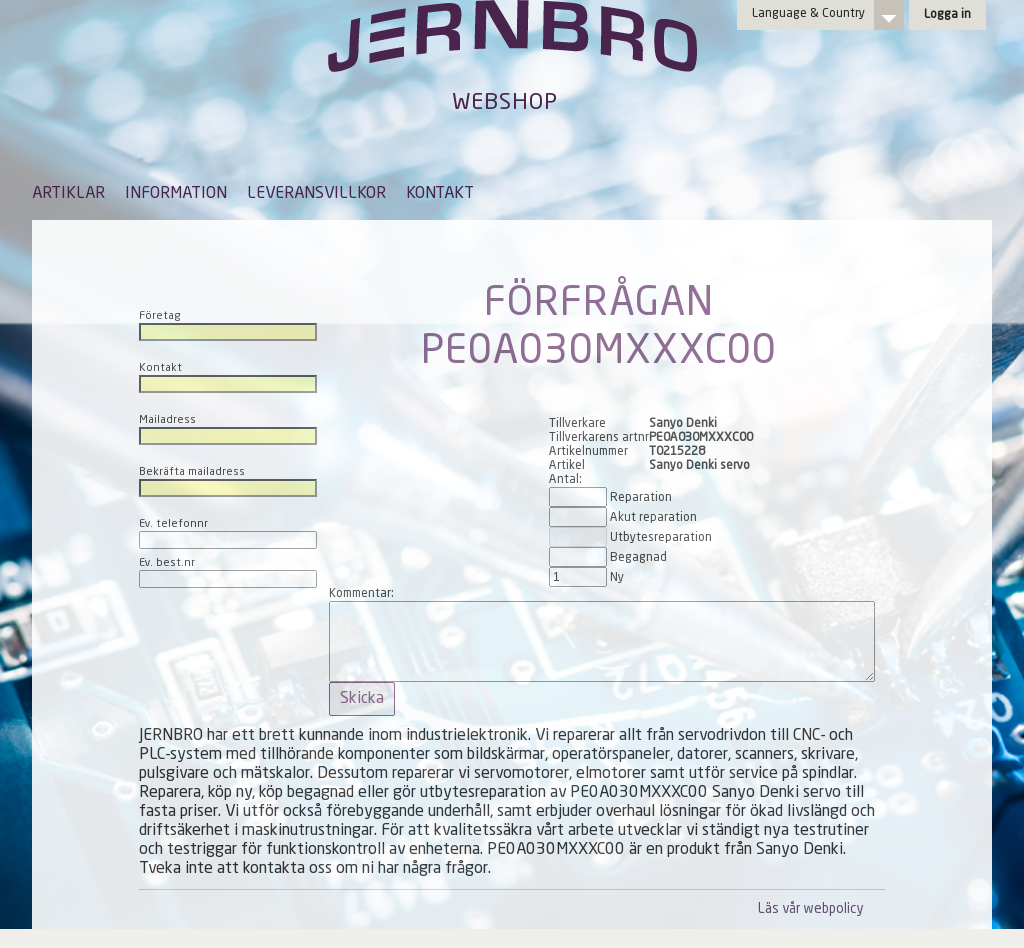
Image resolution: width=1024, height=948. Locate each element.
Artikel (567, 466)
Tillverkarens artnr (599, 438)
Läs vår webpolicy (810, 909)
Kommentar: (361, 594)
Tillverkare (577, 424)
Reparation (641, 498)
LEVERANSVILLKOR (316, 194)
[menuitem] (68, 203)
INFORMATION (176, 194)
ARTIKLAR (68, 194)
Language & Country (808, 14)
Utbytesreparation (661, 538)
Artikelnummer (588, 452)
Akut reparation (653, 518)
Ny (617, 578)
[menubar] (253, 209)
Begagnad (638, 558)
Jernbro (512, 56)
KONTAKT (440, 194)
